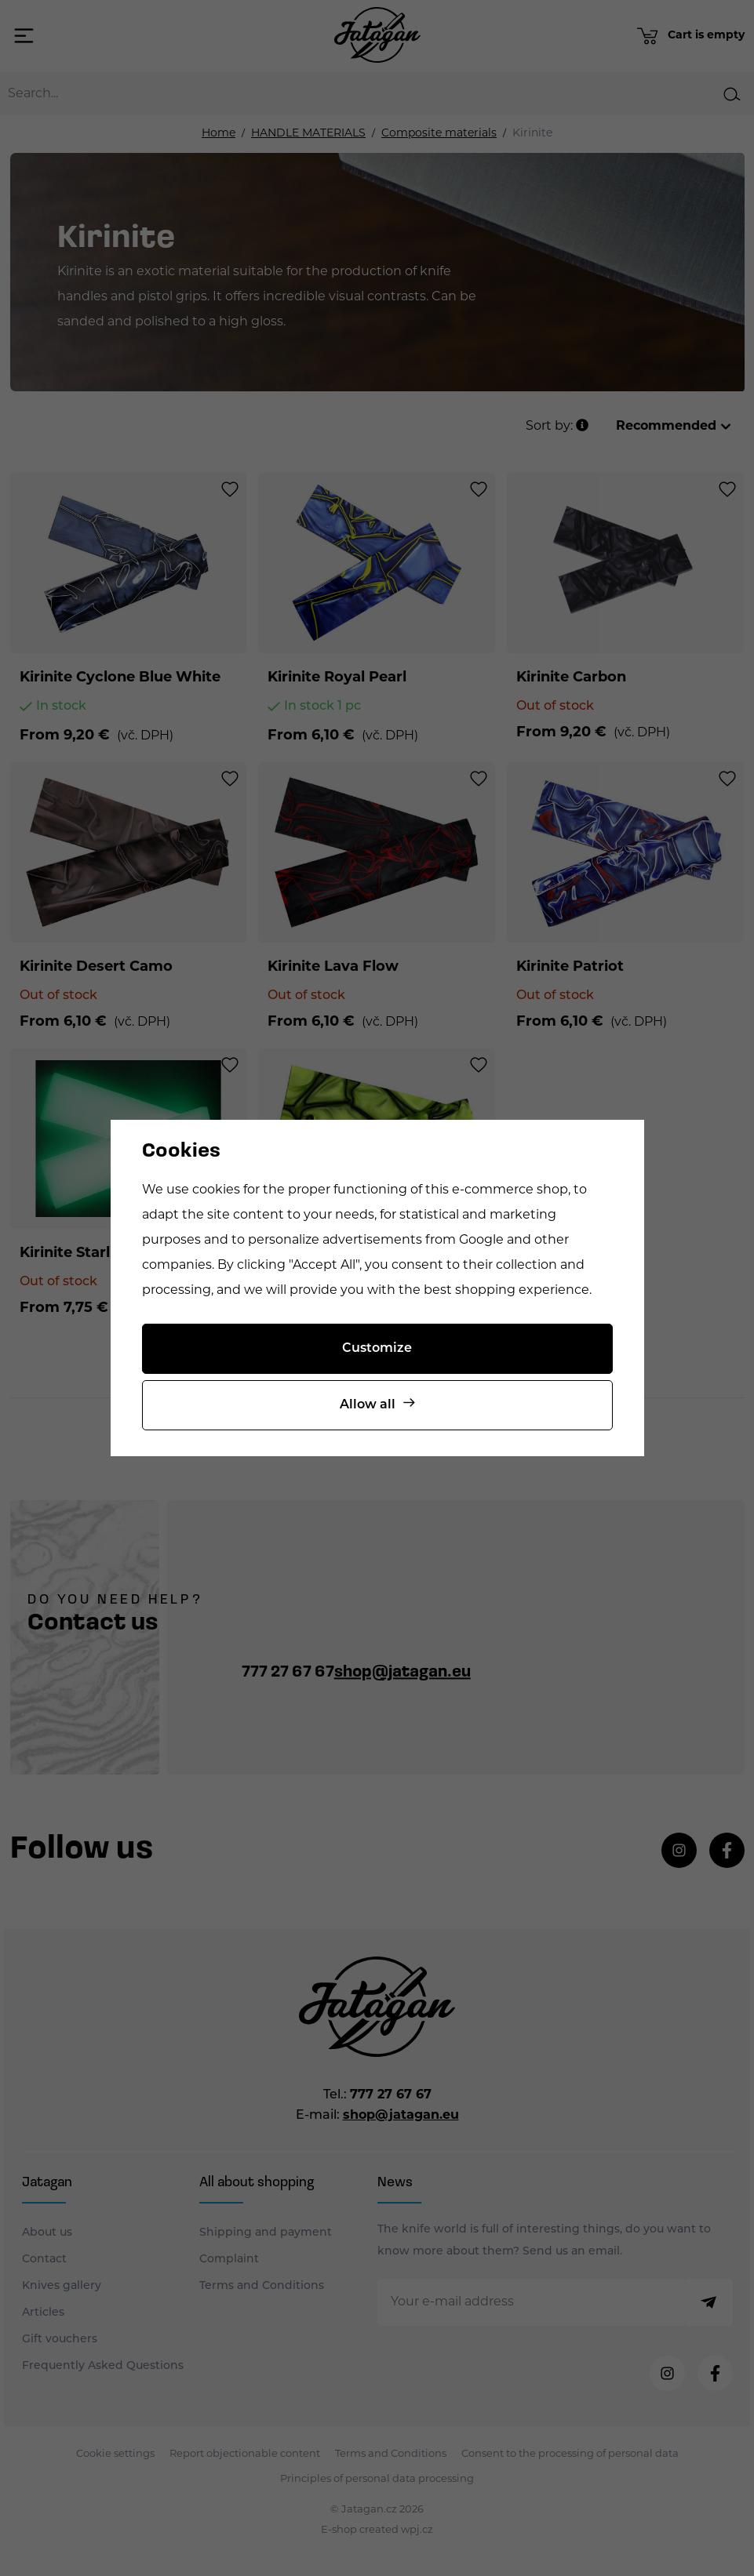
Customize (377, 1348)
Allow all (367, 1405)
